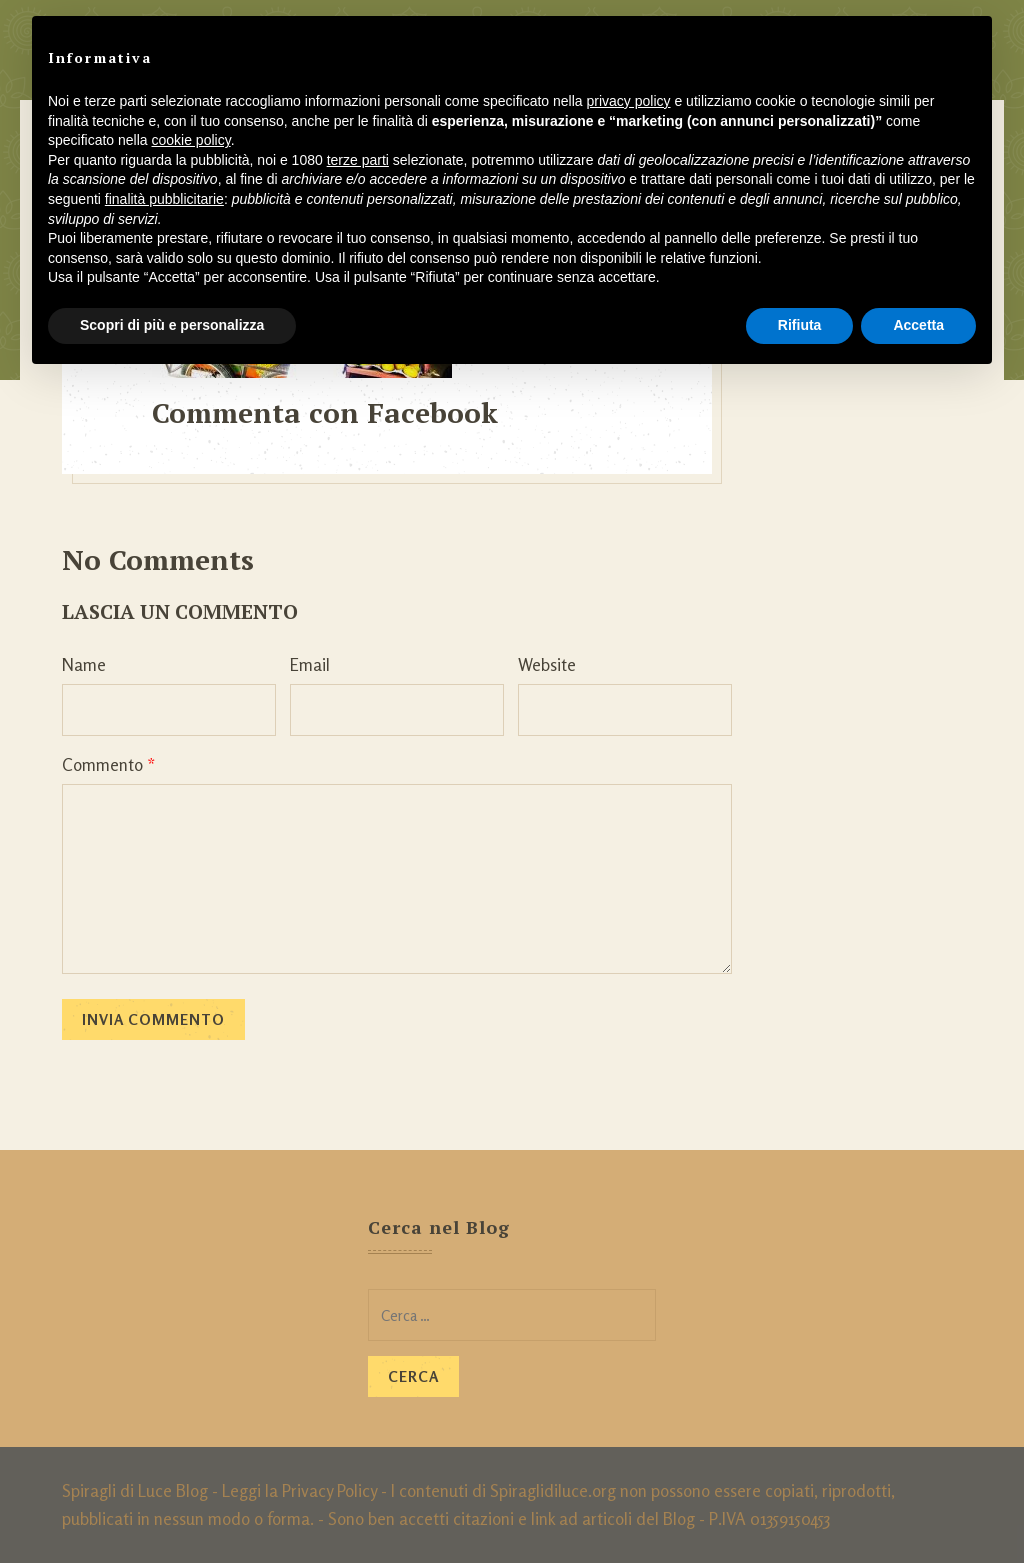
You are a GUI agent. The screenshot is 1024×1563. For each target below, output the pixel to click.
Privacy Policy (329, 1490)
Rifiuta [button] (800, 325)
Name (84, 664)
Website (547, 664)
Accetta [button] (918, 325)
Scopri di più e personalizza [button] (172, 325)
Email (310, 664)
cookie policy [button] (191, 140)
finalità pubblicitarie (164, 199)
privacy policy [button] (629, 101)
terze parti (358, 160)
